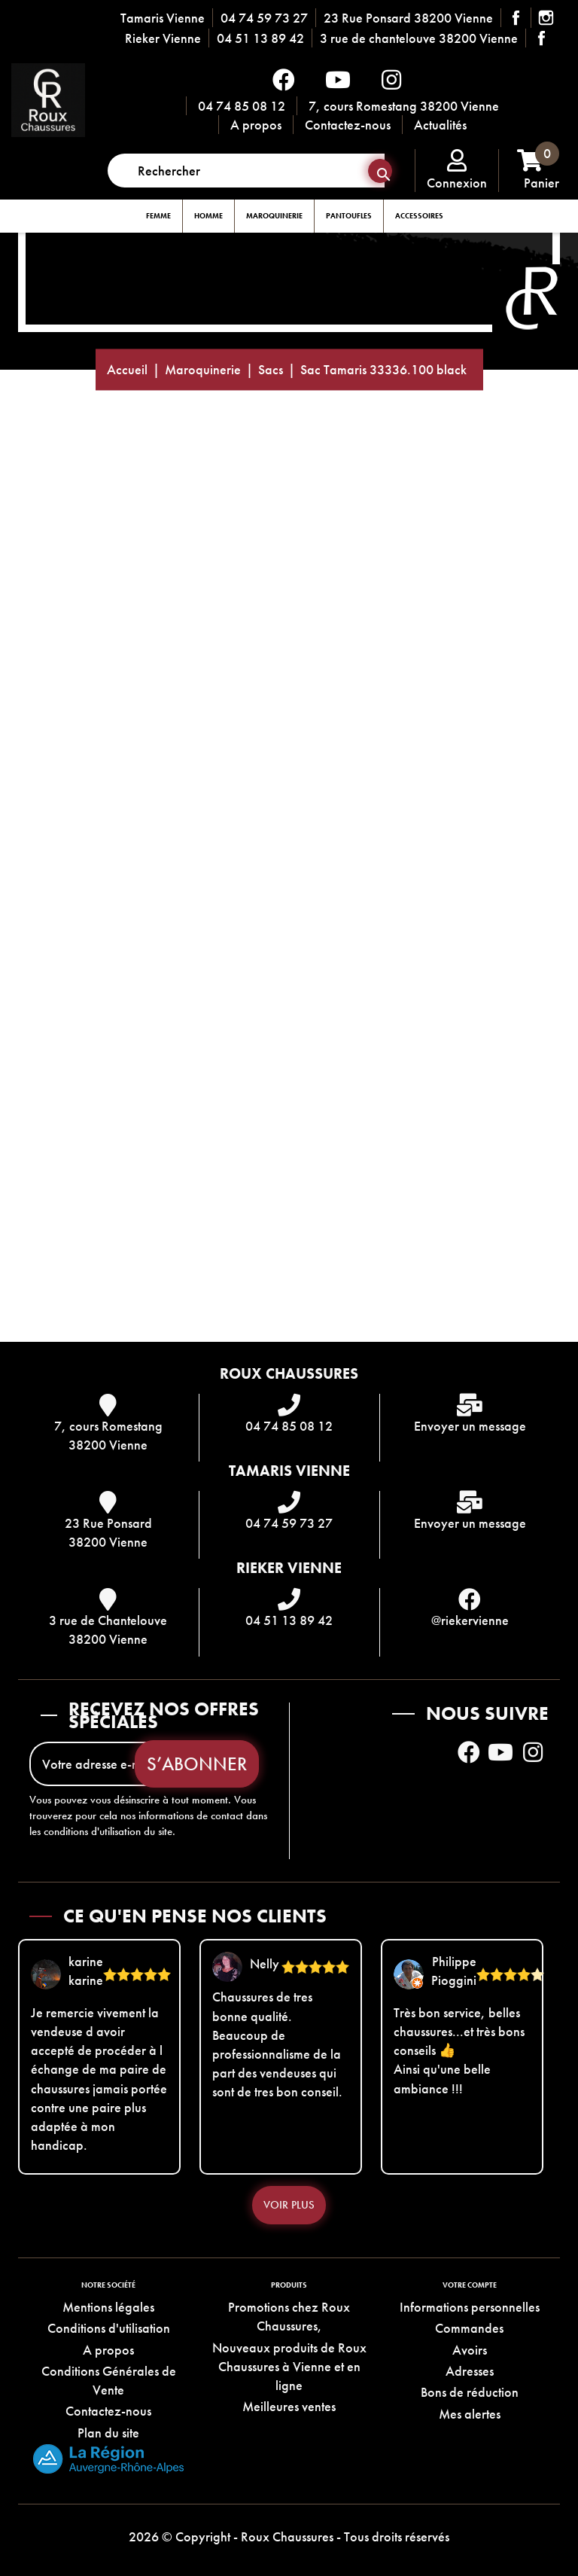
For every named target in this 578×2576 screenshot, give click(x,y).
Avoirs (469, 2349)
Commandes (469, 2328)
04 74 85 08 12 (241, 105)
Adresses (470, 2370)
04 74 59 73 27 (264, 17)
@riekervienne (470, 1620)
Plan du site (108, 2432)
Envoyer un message (470, 1425)
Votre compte (470, 2285)
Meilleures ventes (289, 2406)
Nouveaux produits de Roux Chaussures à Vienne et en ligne (289, 2366)
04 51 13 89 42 (260, 38)
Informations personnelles (470, 2306)
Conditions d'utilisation (108, 2328)
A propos (255, 124)
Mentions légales (108, 2306)
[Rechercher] (246, 170)
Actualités (440, 124)
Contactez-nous (348, 124)
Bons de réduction (470, 2392)
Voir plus (289, 2204)
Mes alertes (469, 2413)
